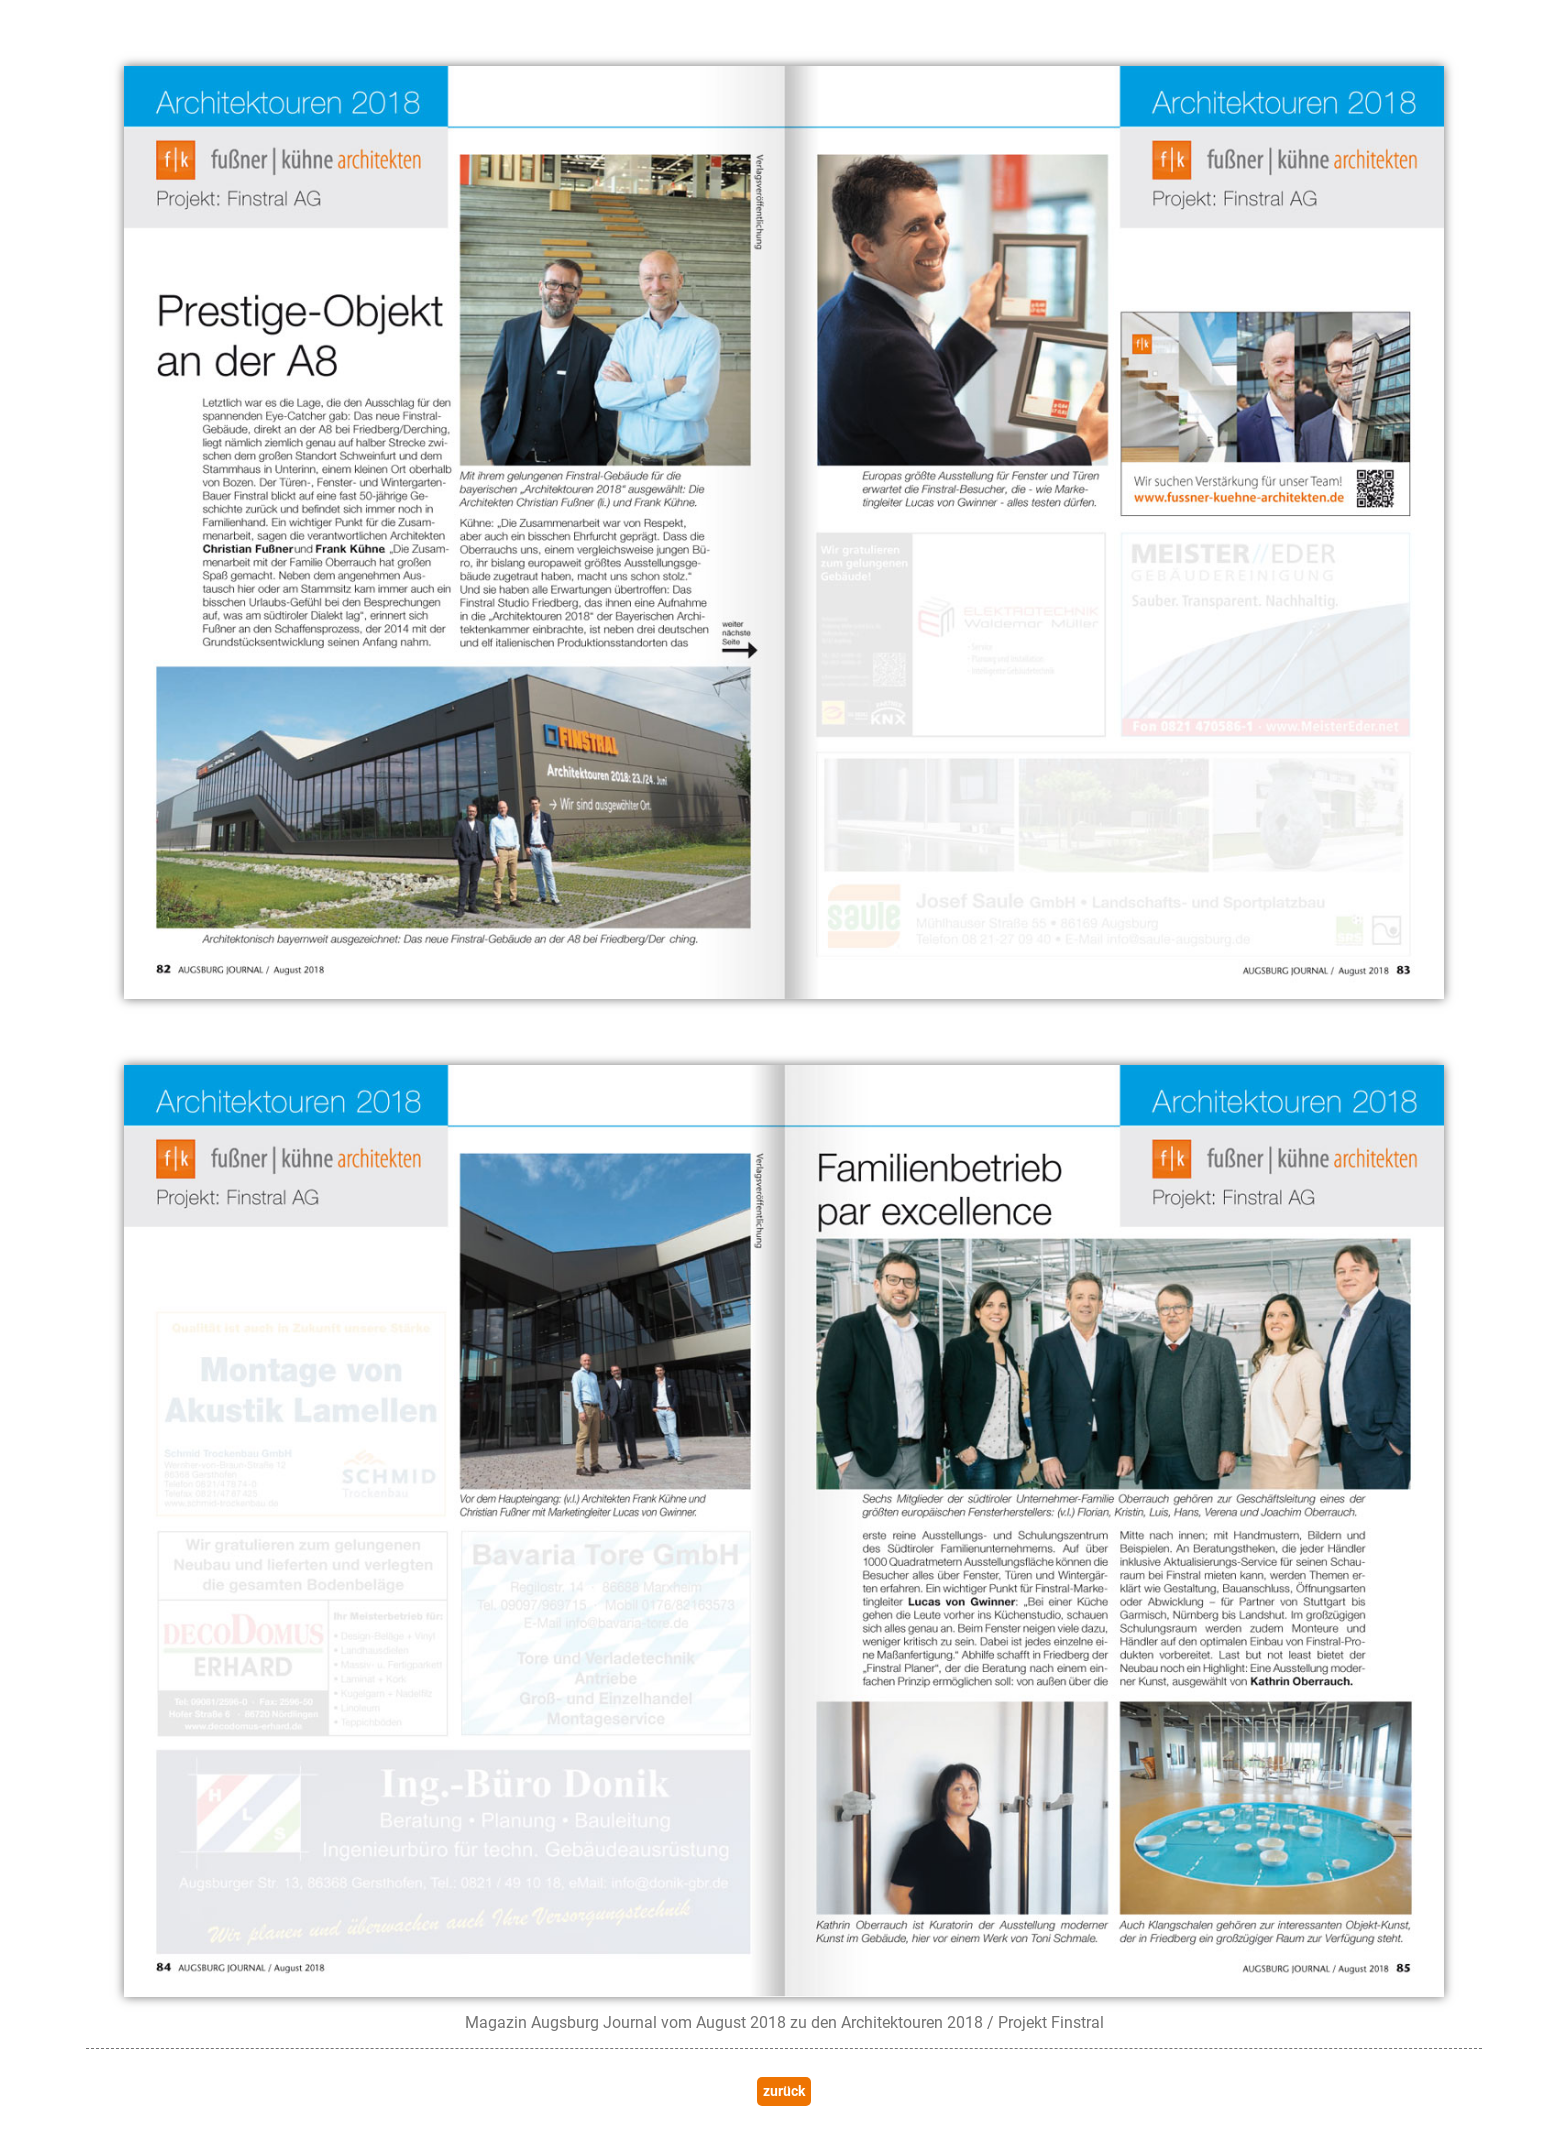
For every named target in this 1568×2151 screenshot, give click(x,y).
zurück (784, 2091)
